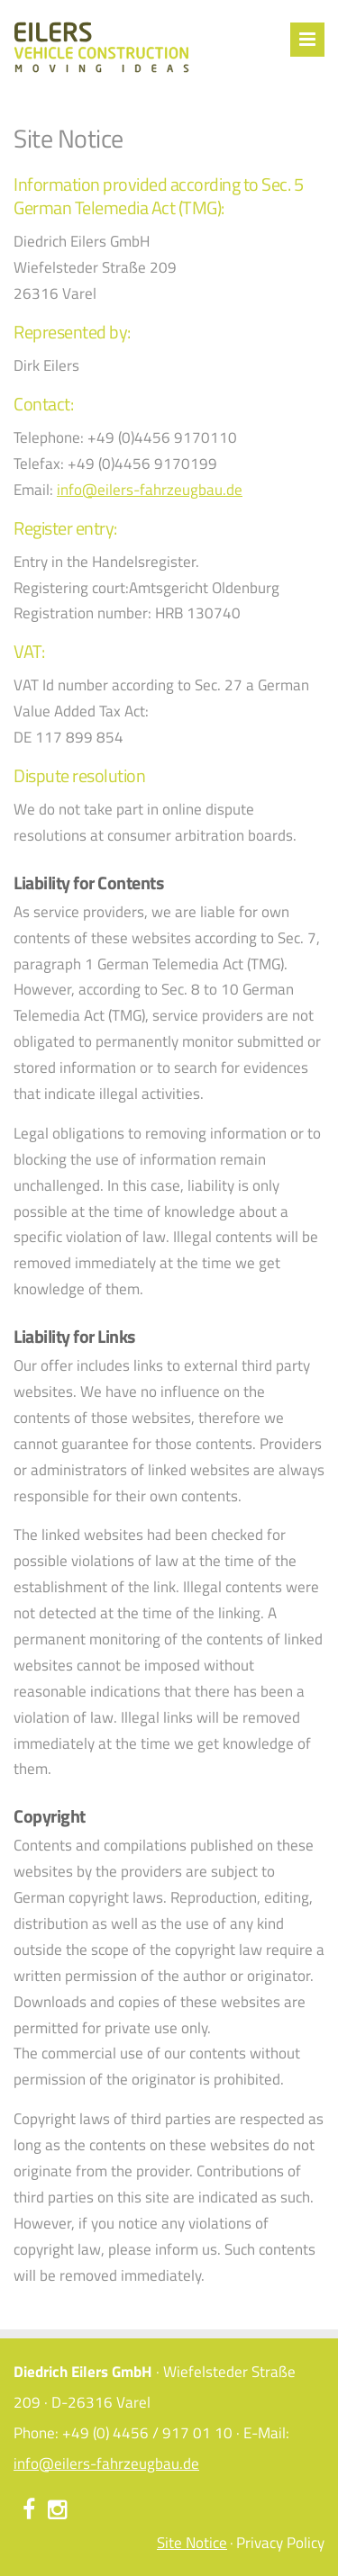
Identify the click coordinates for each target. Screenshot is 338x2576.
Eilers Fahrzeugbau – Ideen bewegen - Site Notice (101, 47)
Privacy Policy (280, 2542)
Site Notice (192, 2542)
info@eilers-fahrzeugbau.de (149, 489)
